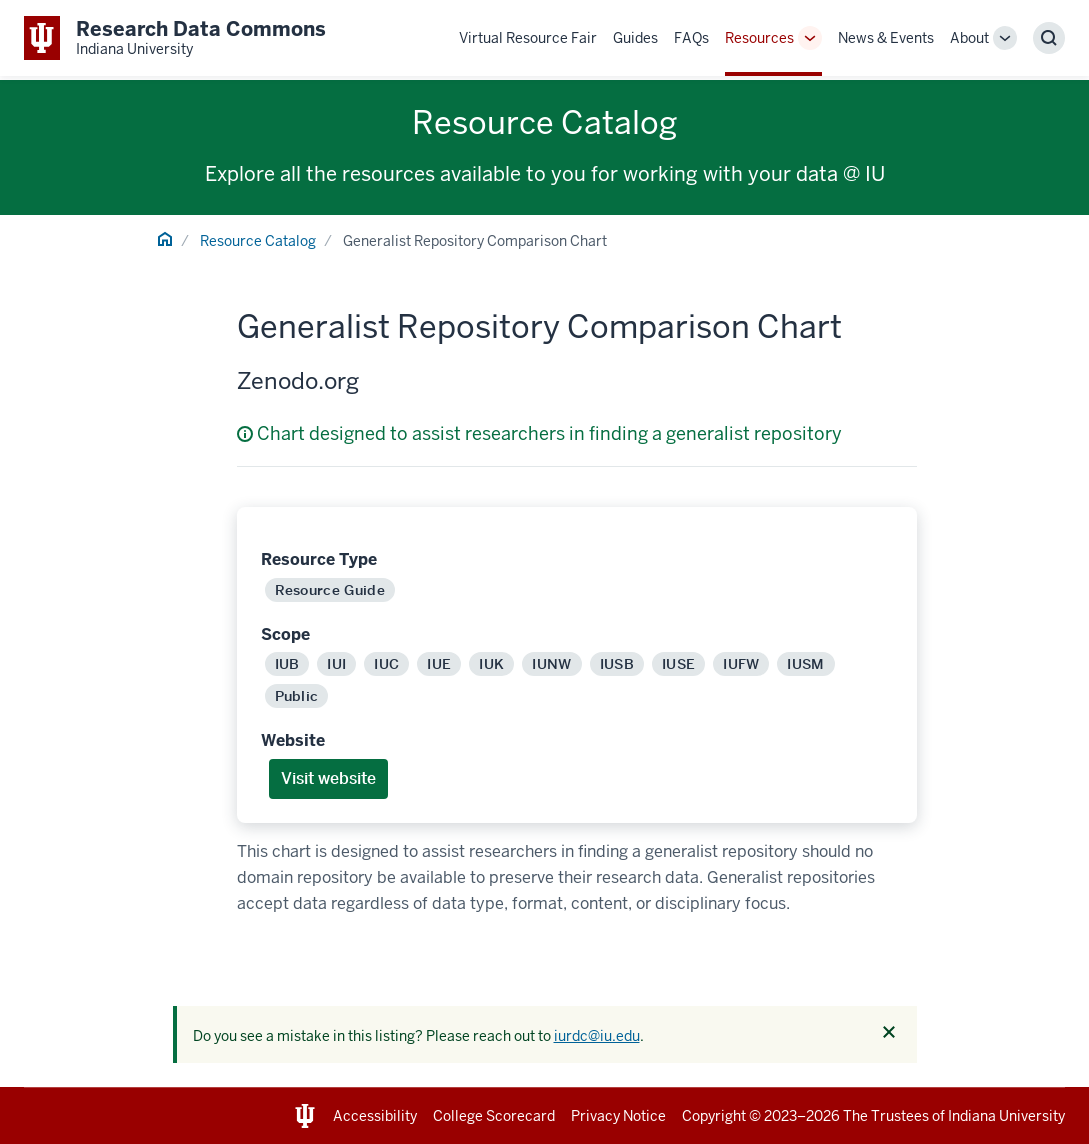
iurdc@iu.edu (597, 1036)
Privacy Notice (618, 1116)
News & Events (886, 38)
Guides (635, 38)
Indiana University (1006, 1116)
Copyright (714, 1116)
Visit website (328, 778)
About (969, 38)
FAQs (691, 38)
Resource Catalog (258, 241)
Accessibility (375, 1116)
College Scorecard (494, 1116)
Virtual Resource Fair (528, 38)
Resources (759, 38)
